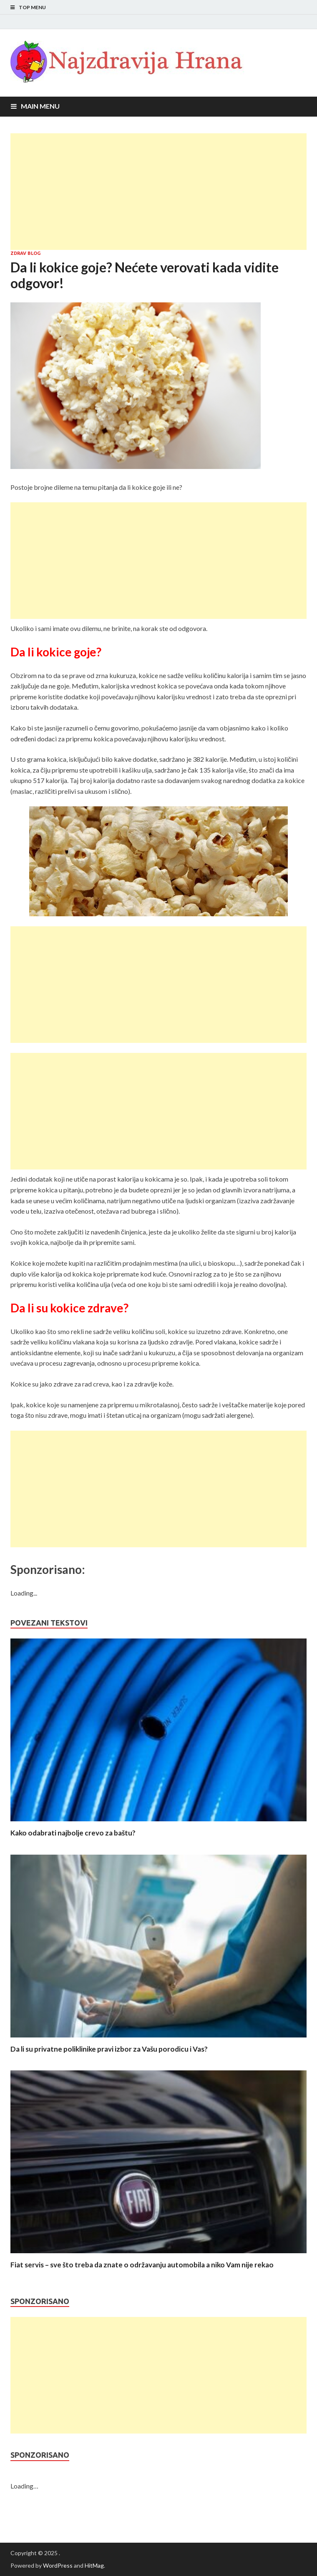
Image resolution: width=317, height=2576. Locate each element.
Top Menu (32, 7)
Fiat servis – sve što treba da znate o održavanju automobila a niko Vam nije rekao (142, 2264)
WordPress (58, 2565)
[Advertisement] (158, 191)
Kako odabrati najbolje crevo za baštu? (73, 1832)
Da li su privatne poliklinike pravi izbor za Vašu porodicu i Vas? (109, 2049)
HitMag (94, 2565)
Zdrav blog (25, 253)
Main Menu (40, 106)
